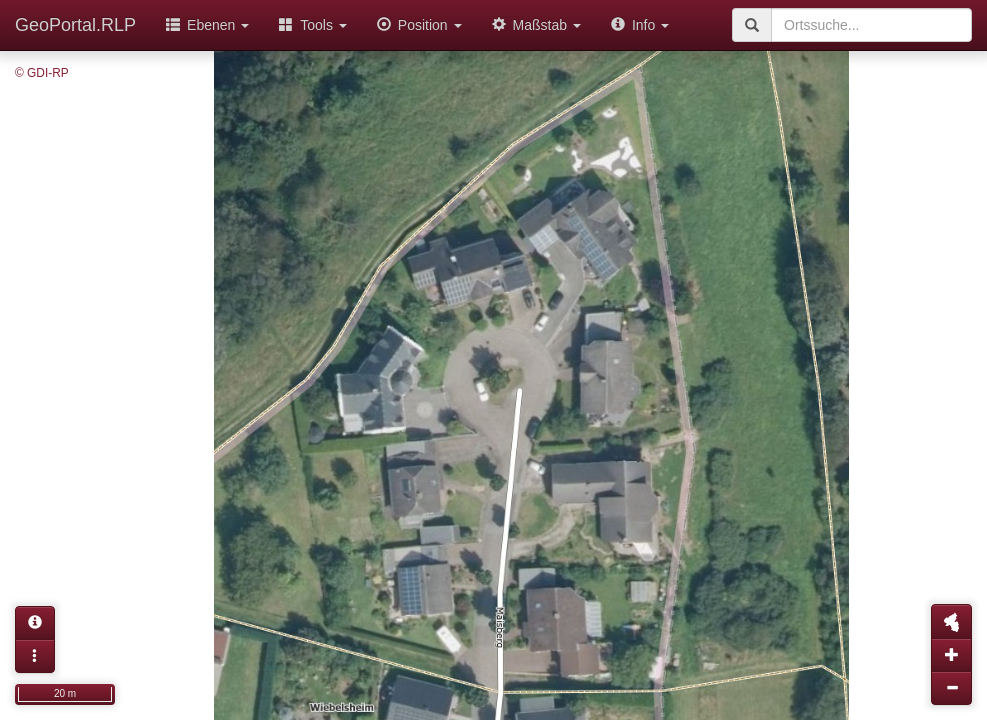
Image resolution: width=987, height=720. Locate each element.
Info (640, 25)
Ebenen (207, 25)
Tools (313, 25)
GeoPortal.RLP (75, 25)
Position (419, 25)
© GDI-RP (42, 73)
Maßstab (536, 25)
